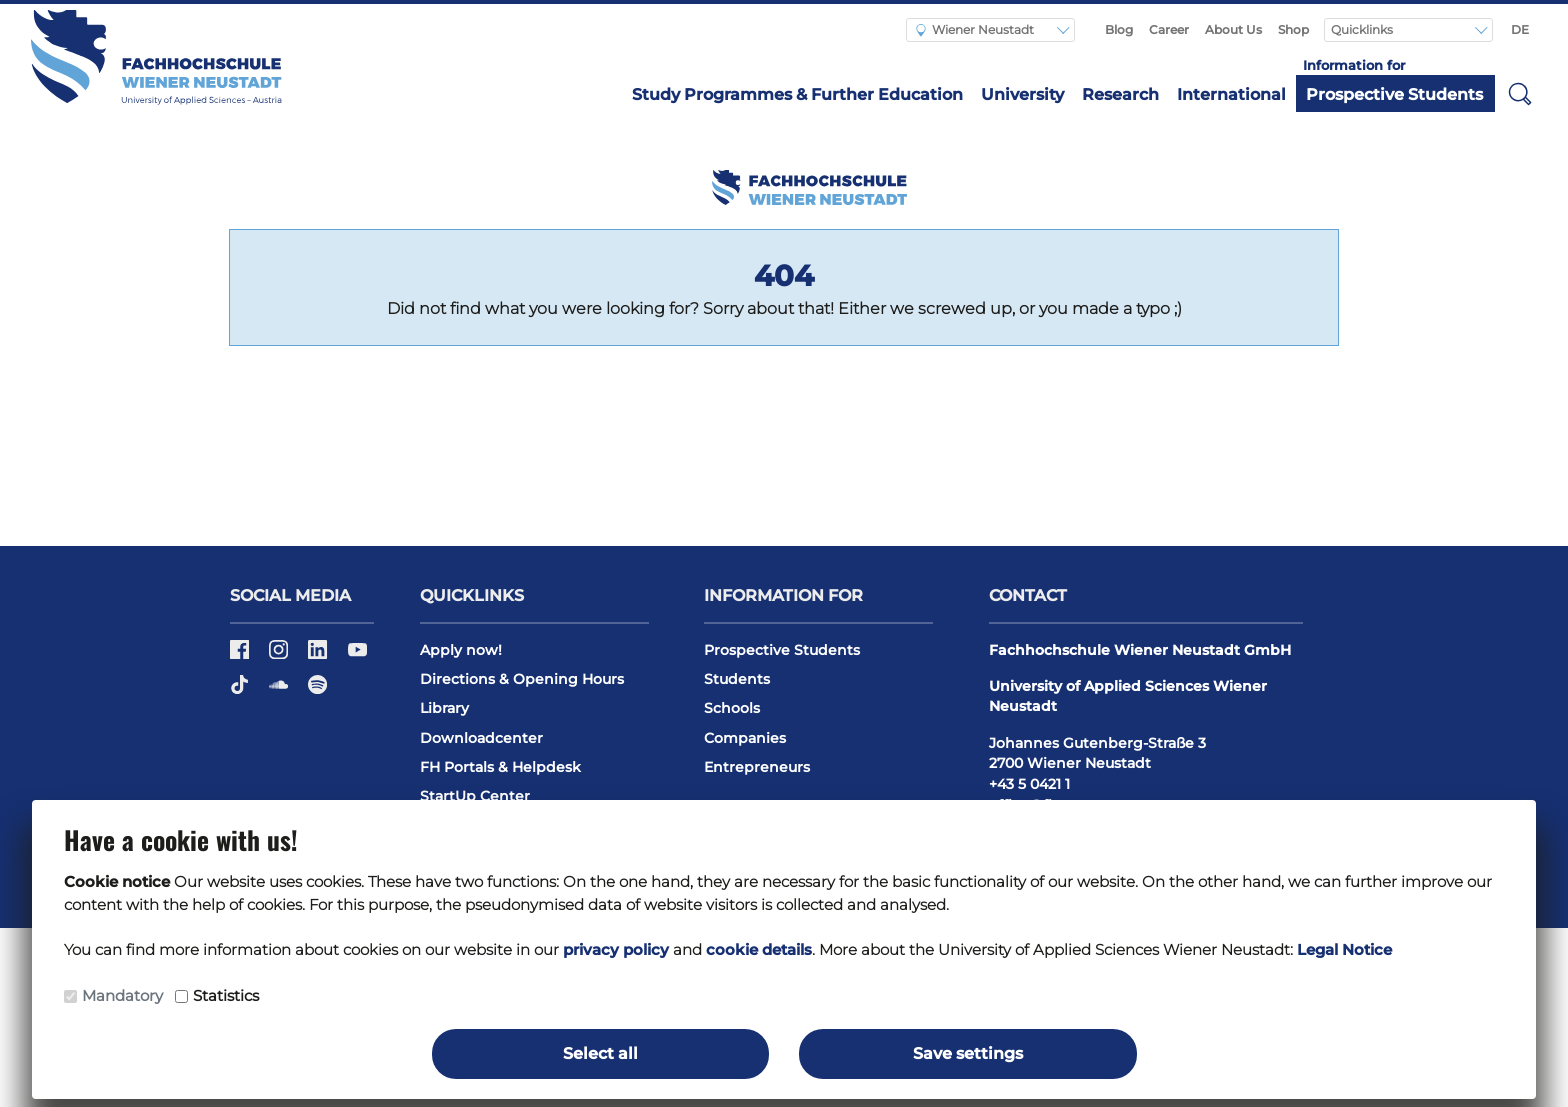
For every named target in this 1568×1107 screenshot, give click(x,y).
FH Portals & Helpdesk (500, 767)
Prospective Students (1394, 94)
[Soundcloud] (280, 691)
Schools (732, 708)
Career (1169, 29)
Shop (1293, 29)
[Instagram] (280, 656)
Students (737, 679)
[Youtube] (357, 656)
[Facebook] (241, 656)
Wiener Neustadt (975, 29)
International (1231, 94)
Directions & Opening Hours (522, 679)
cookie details (759, 949)
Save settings (968, 1053)
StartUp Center (475, 796)
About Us (1233, 29)
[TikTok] (241, 691)
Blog (1119, 29)
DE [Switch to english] (1520, 29)
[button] (1520, 93)
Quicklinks (1363, 29)
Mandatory (122, 995)
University (1022, 94)
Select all (600, 1053)
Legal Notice (1344, 949)
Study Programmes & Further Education (797, 94)
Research (1120, 94)
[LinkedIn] (319, 656)
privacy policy (616, 949)
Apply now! (461, 650)
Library (444, 708)
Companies (745, 738)
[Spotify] (317, 691)
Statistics (226, 995)
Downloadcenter (481, 738)
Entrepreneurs (757, 767)
